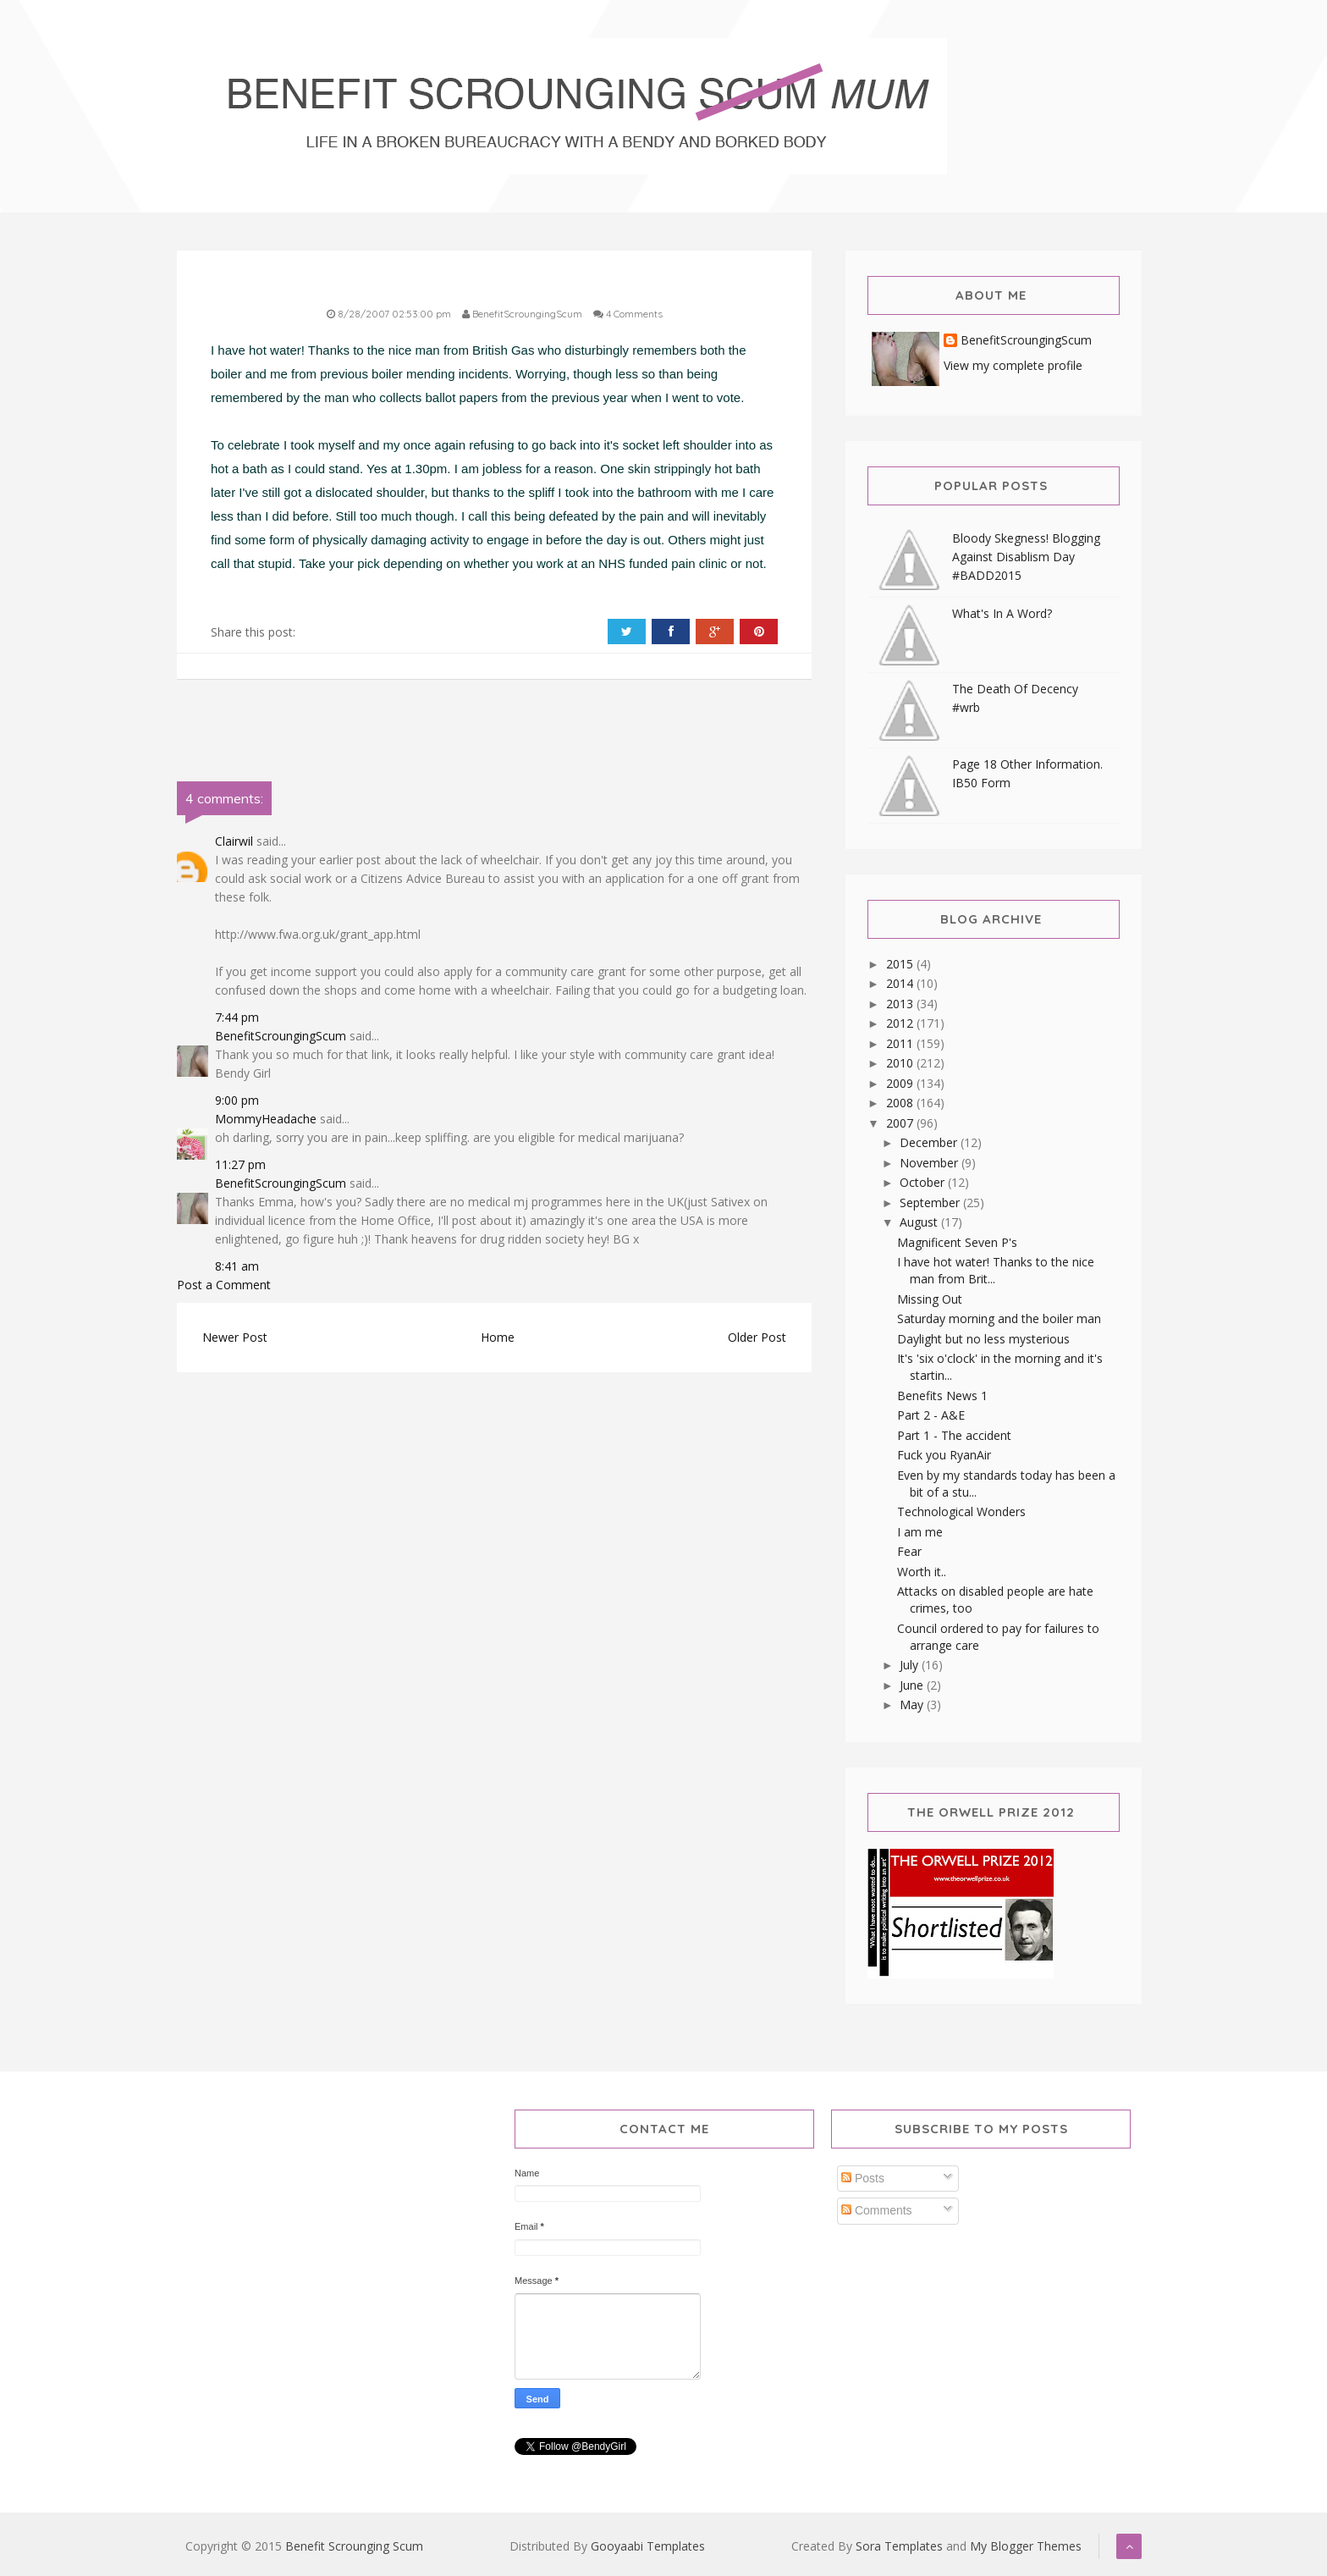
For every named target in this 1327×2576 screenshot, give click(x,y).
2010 (901, 1063)
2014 (901, 983)
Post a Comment (224, 1285)
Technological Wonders (961, 1511)
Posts (862, 2178)
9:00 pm (237, 1100)
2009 (901, 1083)
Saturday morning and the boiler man (999, 1318)
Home (498, 1337)
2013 (901, 1004)
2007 (901, 1123)
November (930, 1163)
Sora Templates (899, 2546)
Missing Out (929, 1299)
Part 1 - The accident (954, 1435)
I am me (920, 1532)
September (931, 1202)
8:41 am (237, 1266)
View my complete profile (1013, 365)
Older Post (757, 1337)
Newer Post (234, 1337)
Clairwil (234, 841)
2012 (901, 1023)
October (924, 1182)
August (920, 1222)
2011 (901, 1043)
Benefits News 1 (942, 1395)
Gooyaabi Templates (648, 2546)
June (913, 1685)
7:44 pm (237, 1017)
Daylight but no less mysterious (983, 1339)
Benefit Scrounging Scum (354, 2546)
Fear (909, 1551)
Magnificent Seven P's (957, 1242)
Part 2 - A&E (931, 1415)
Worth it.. (921, 1572)
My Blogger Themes (1026, 2546)
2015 (901, 964)
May (913, 1704)
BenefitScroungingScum (280, 1036)
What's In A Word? (1002, 613)
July (911, 1665)
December (930, 1142)
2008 (901, 1103)
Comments (876, 2210)
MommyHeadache (266, 1119)
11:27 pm (240, 1164)
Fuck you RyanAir (944, 1455)
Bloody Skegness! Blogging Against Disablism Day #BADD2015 (1026, 556)
